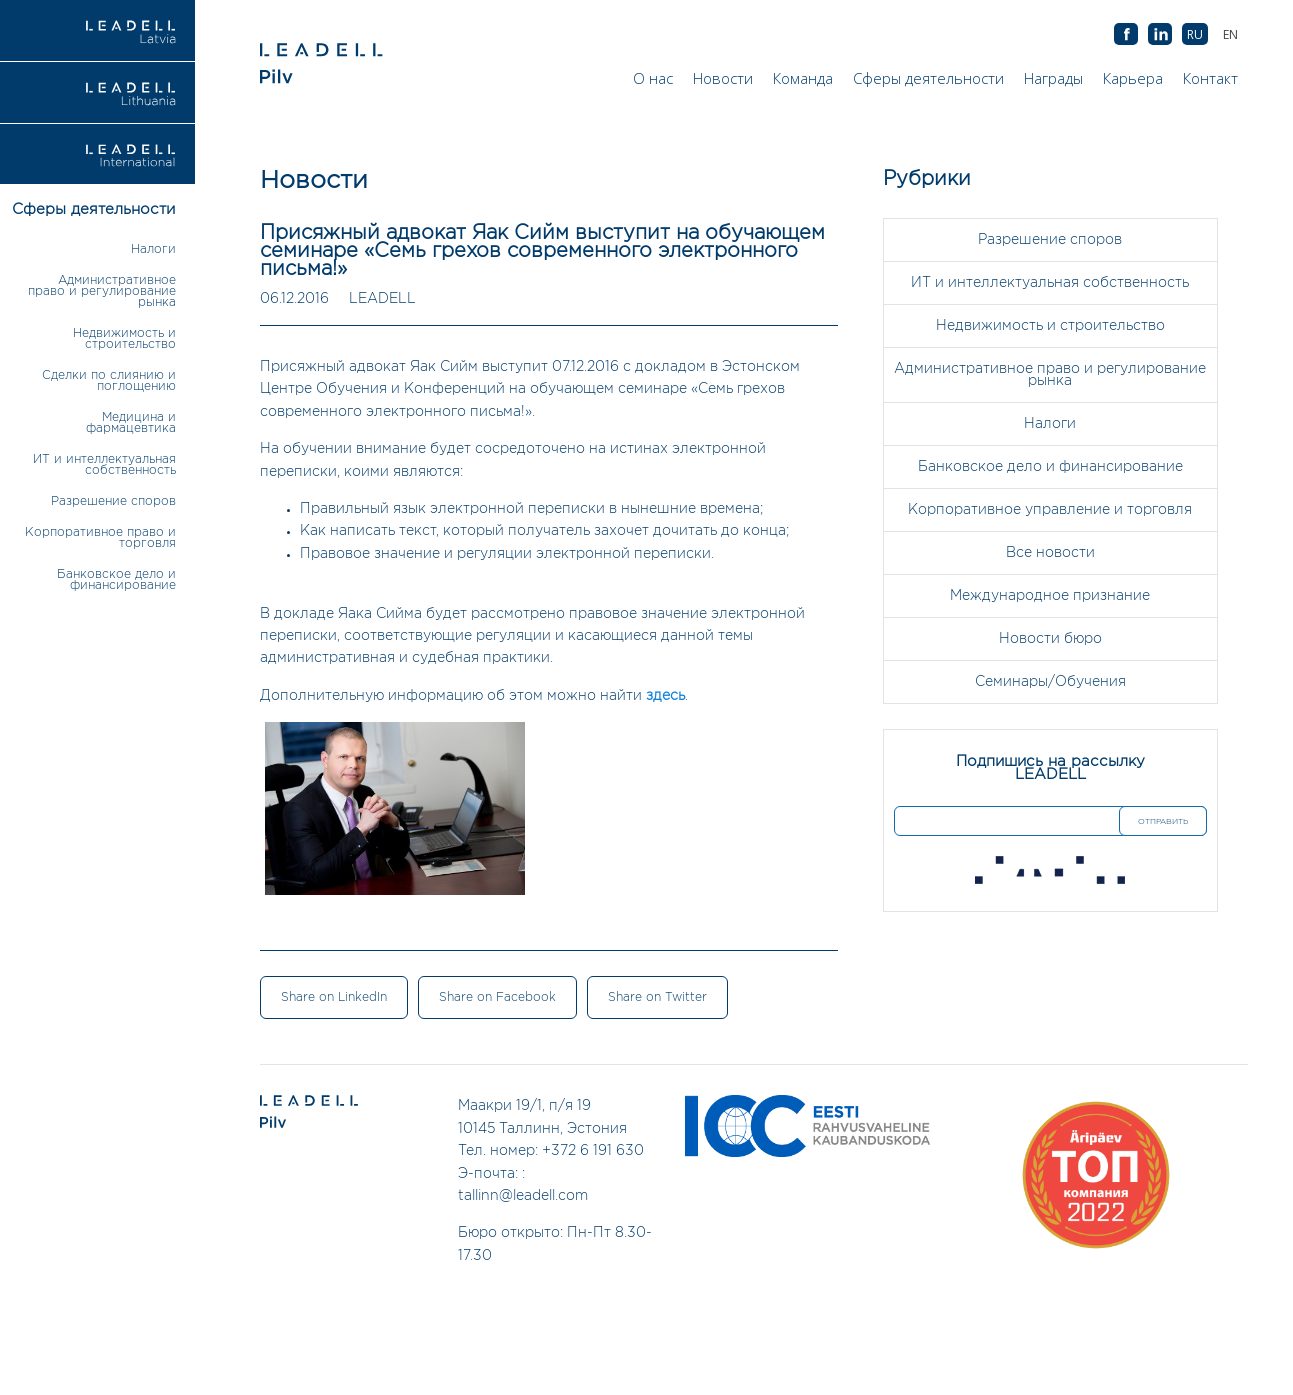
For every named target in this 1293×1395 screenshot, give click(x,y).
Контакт (1210, 78)
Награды (1053, 78)
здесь (665, 696)
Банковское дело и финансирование (116, 580)
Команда (803, 78)
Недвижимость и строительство (124, 339)
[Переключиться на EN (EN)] (1230, 34)
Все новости (1050, 553)
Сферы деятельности (928, 78)
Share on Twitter (657, 997)
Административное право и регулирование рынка (102, 291)
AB (1160, 35)
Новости (723, 78)
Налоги (153, 249)
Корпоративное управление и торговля (1050, 510)
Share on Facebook (497, 997)
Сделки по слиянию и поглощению (109, 381)
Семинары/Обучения (1050, 682)
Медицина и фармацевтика (131, 423)
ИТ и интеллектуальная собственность (104, 465)
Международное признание (1050, 596)
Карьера (1133, 78)
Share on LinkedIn (334, 997)
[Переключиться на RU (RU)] (1195, 34)
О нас (653, 78)
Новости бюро (1050, 639)
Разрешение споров (113, 501)
